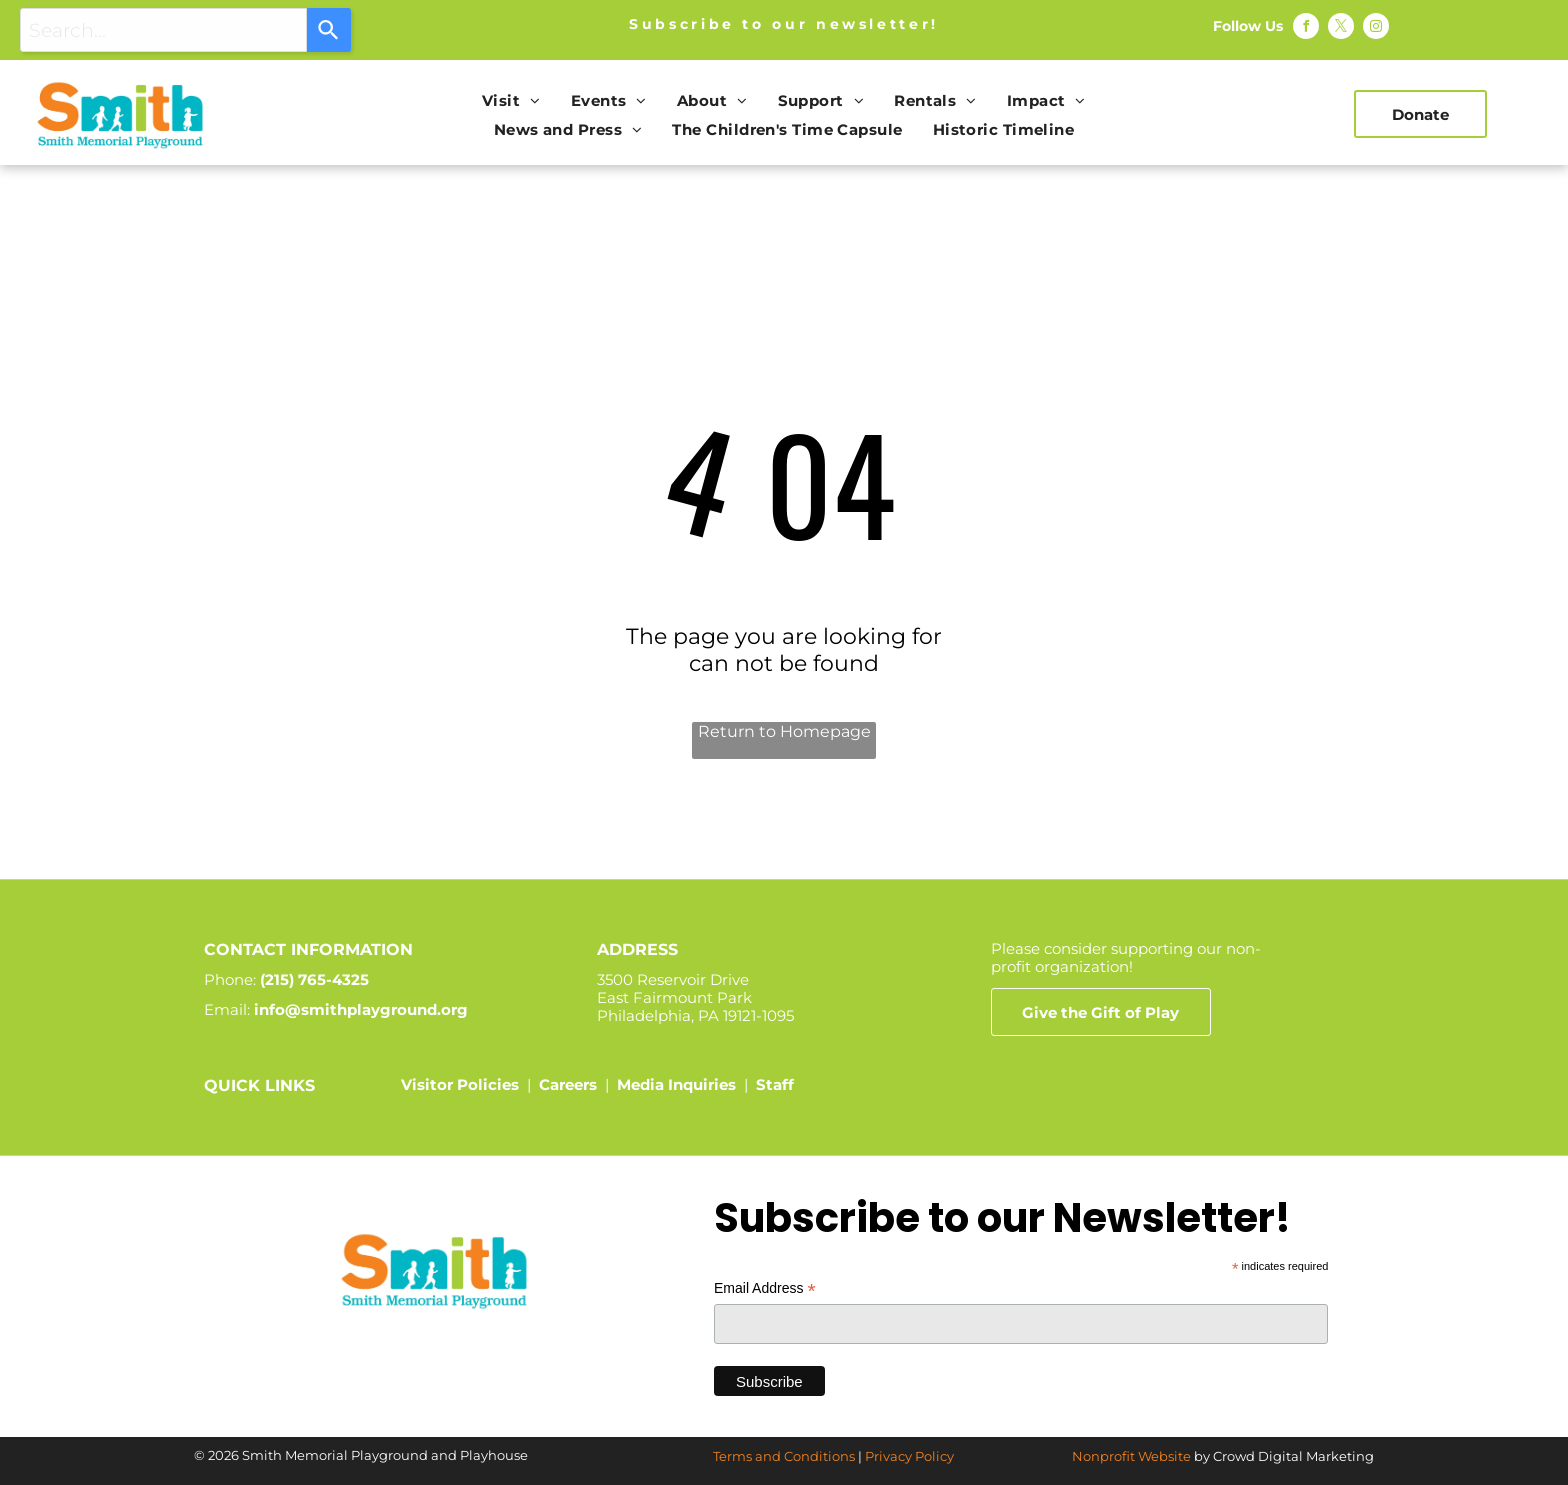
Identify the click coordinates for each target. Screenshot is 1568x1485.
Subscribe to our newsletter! (784, 24)
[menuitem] (511, 100)
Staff (775, 1084)
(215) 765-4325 (314, 979)
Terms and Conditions (784, 1456)
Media (640, 1084)
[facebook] (1306, 28)
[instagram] (1376, 28)
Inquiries (702, 1084)
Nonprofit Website (1131, 1456)
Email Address (765, 1288)
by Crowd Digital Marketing (1284, 1456)
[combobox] (163, 30)
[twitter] (1341, 28)
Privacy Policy (909, 1456)
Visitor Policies (460, 1084)
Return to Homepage (784, 731)
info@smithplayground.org (361, 1009)
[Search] (329, 30)
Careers (568, 1084)
